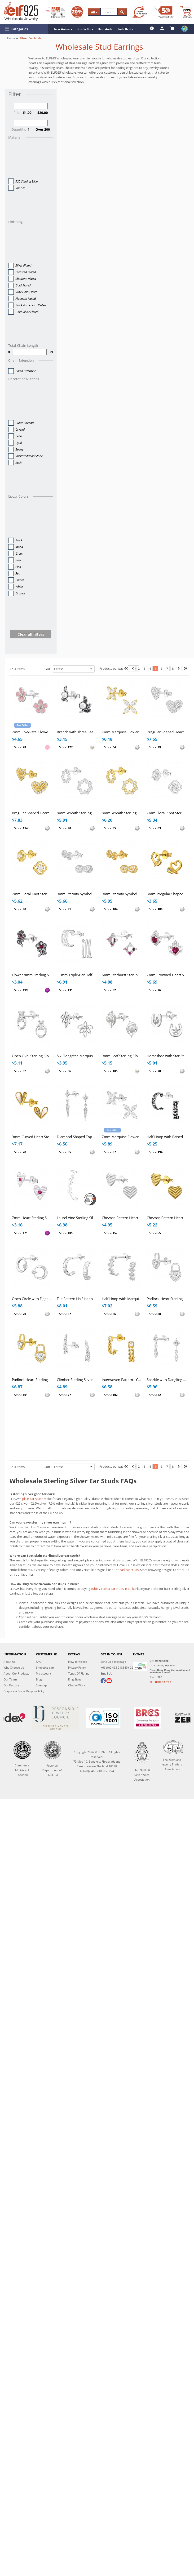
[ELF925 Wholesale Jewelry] (21, 11)
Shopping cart (45, 1668)
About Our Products (16, 1673)
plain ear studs (32, 1499)
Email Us (106, 1673)
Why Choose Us (14, 1668)
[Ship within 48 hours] (139, 12)
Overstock (105, 29)
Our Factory (11, 1685)
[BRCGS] (148, 1718)
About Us (10, 1662)
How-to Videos (77, 1662)
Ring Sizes (74, 1679)
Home (11, 38)
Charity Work (76, 1685)
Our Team (10, 1679)
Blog (39, 1679)
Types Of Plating (78, 1673)
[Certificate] (55, 1718)
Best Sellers (85, 29)
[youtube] (109, 1681)
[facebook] (103, 1681)
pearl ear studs (128, 1570)
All (94, 12)
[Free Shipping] (55, 12)
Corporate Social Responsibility (24, 1691)
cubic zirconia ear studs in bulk (112, 1589)
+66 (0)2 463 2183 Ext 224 (118, 1668)
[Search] (109, 12)
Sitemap (41, 1685)
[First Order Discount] (164, 12)
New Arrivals (63, 29)
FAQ (38, 1662)
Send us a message (113, 1662)
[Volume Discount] (77, 12)
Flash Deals (125, 29)
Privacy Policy (77, 1668)
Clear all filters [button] (31, 634)
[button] (24, 29)
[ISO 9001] (103, 1718)
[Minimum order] (186, 12)
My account (43, 1673)
